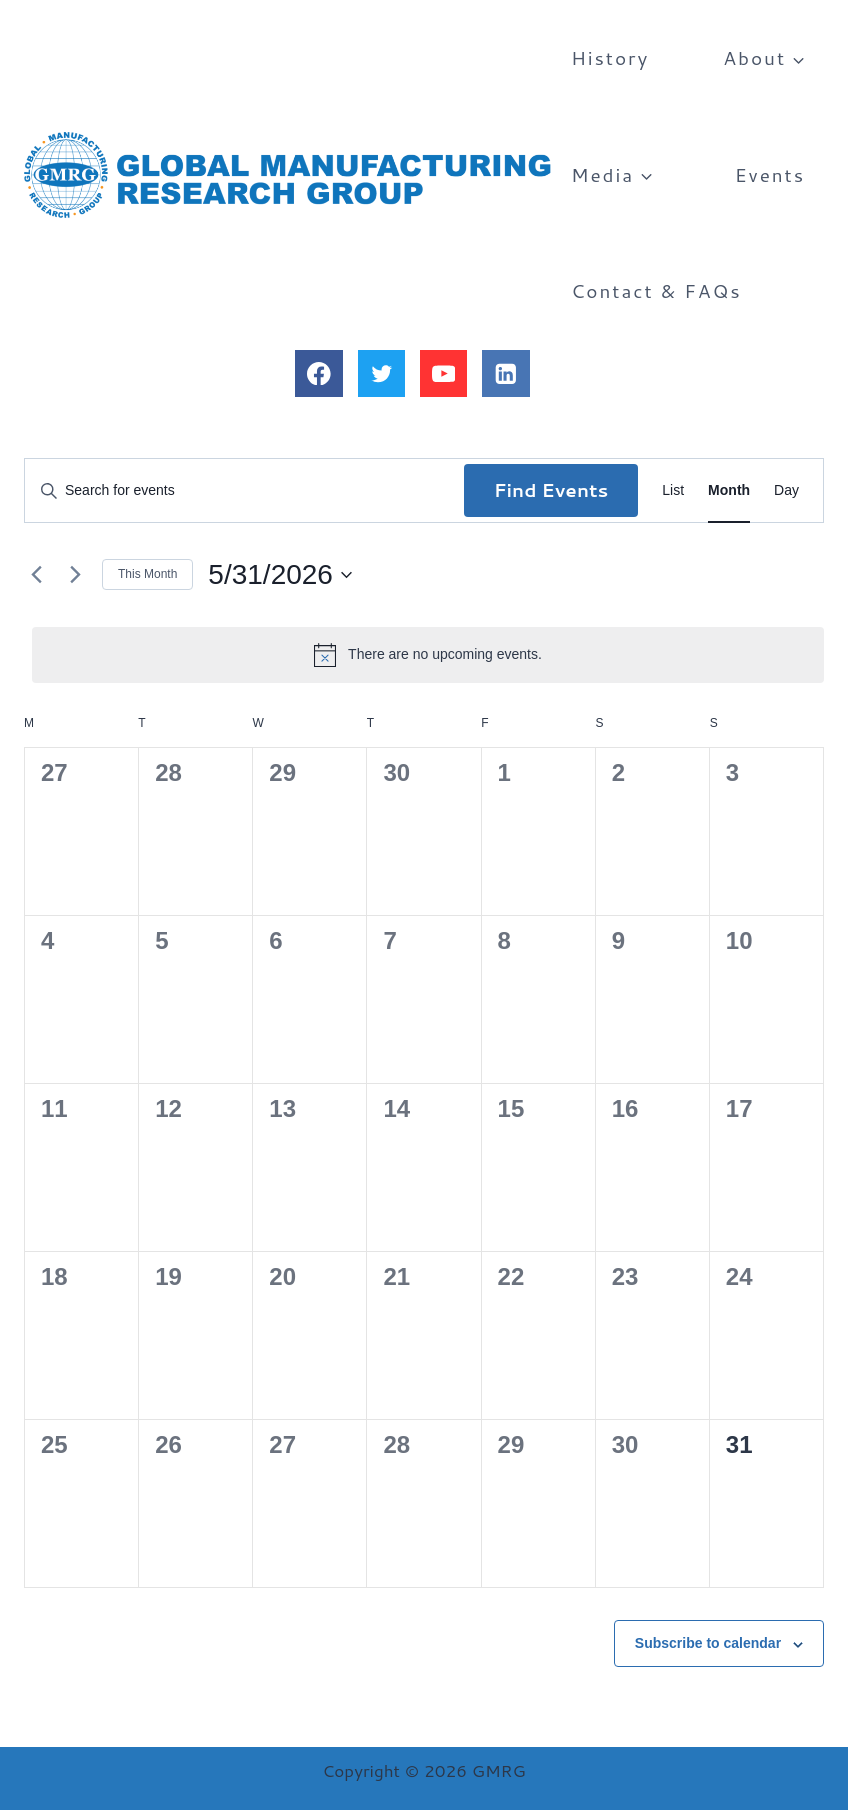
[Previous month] (36, 575)
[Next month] (75, 575)
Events (770, 174)
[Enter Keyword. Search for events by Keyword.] (244, 490)
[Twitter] (381, 373)
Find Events (551, 490)
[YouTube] (443, 373)
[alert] (428, 655)
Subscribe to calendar (708, 1643)
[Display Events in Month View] (729, 490)
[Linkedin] (505, 373)
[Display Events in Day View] (786, 490)
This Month (147, 574)
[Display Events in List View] (673, 490)
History (610, 57)
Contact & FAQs (656, 290)
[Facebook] (318, 373)
